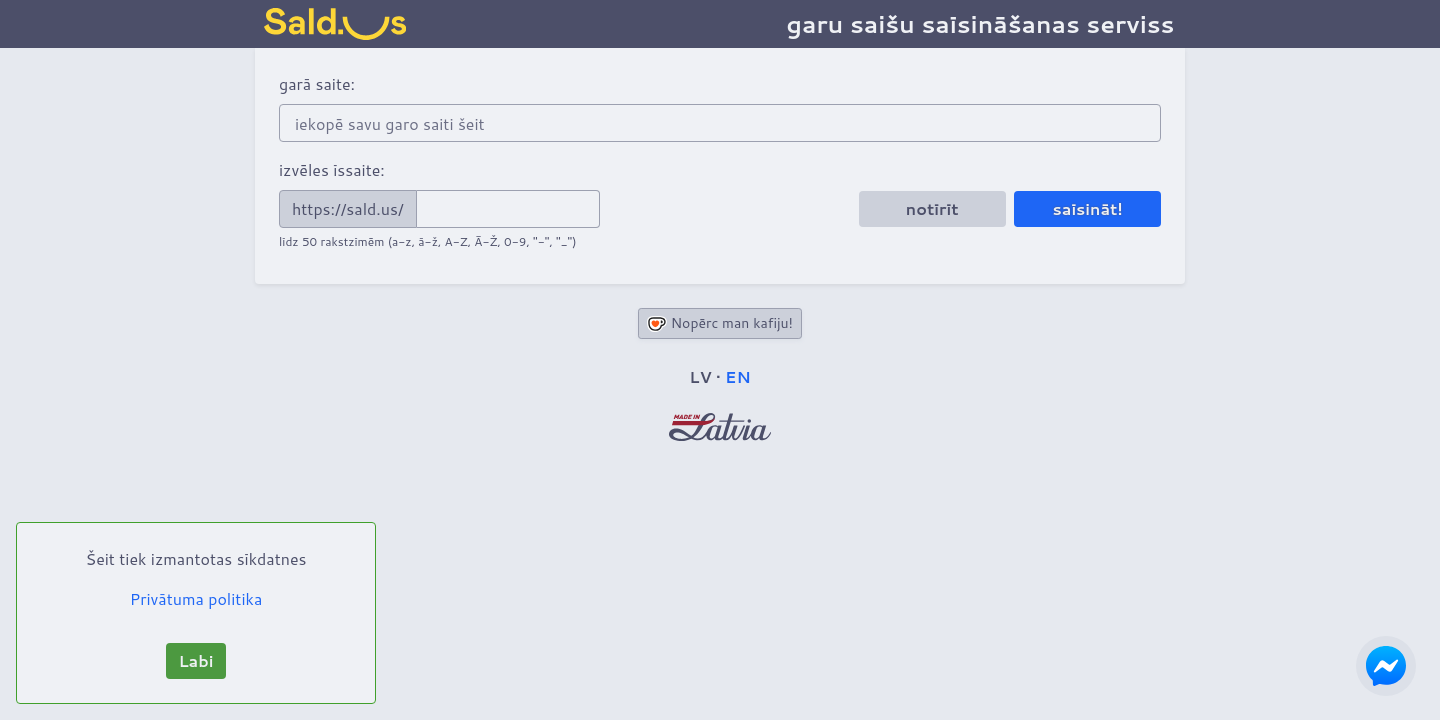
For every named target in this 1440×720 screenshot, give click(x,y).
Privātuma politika (196, 598)
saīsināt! (1088, 208)
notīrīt (932, 208)
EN (738, 376)
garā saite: (317, 83)
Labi (195, 660)
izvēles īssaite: (332, 169)
